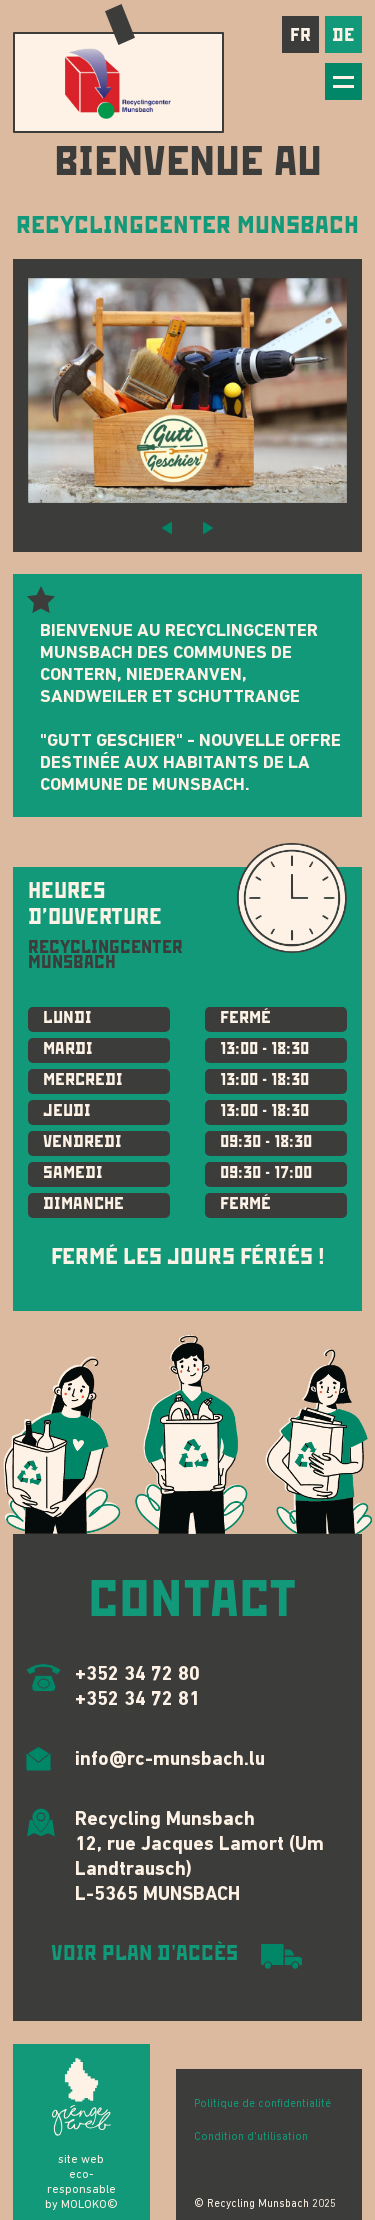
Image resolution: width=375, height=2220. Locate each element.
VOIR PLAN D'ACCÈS (144, 1954)
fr (300, 34)
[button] (167, 527)
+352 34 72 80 (137, 1675)
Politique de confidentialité (262, 2104)
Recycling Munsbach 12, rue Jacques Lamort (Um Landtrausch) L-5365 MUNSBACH (199, 1857)
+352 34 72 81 (137, 1700)
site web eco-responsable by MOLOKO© (81, 2182)
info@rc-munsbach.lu (170, 1760)
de (343, 34)
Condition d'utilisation (251, 2137)
